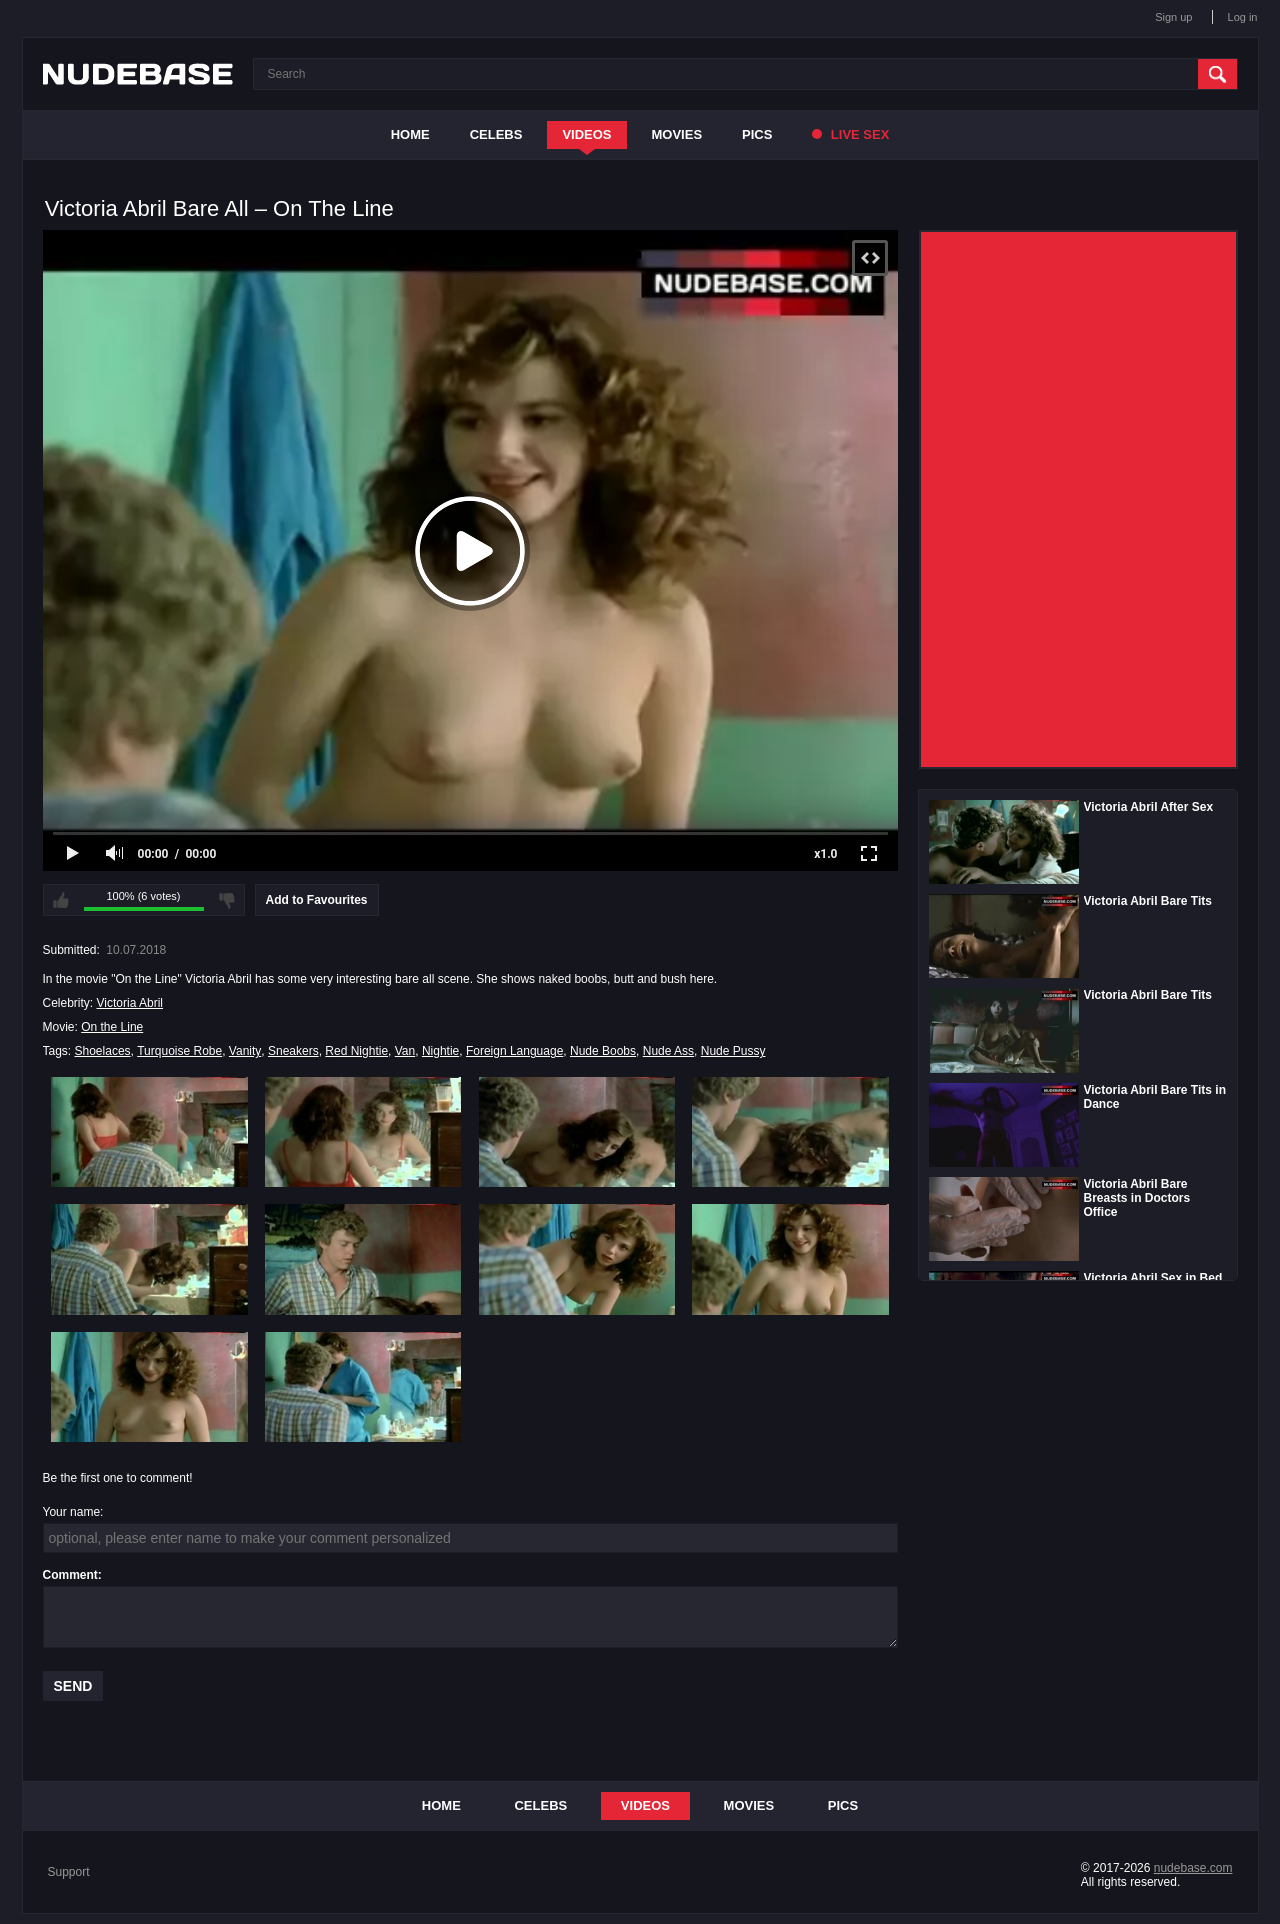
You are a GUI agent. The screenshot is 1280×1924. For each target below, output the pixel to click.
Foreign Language (514, 1051)
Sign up (1173, 17)
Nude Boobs (603, 1051)
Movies (677, 134)
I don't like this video (227, 900)
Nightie (440, 1051)
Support (69, 1872)
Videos (586, 134)
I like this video (61, 900)
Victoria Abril (130, 1003)
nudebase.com (1193, 1868)
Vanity (245, 1051)
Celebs (496, 134)
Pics (757, 134)
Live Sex (850, 134)
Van (405, 1051)
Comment (70, 1575)
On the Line (112, 1027)
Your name (72, 1512)
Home (410, 134)
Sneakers (293, 1051)
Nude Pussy (733, 1051)
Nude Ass (668, 1051)
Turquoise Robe (179, 1051)
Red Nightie (356, 1051)
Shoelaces (103, 1051)
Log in (1243, 17)
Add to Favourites (317, 900)
